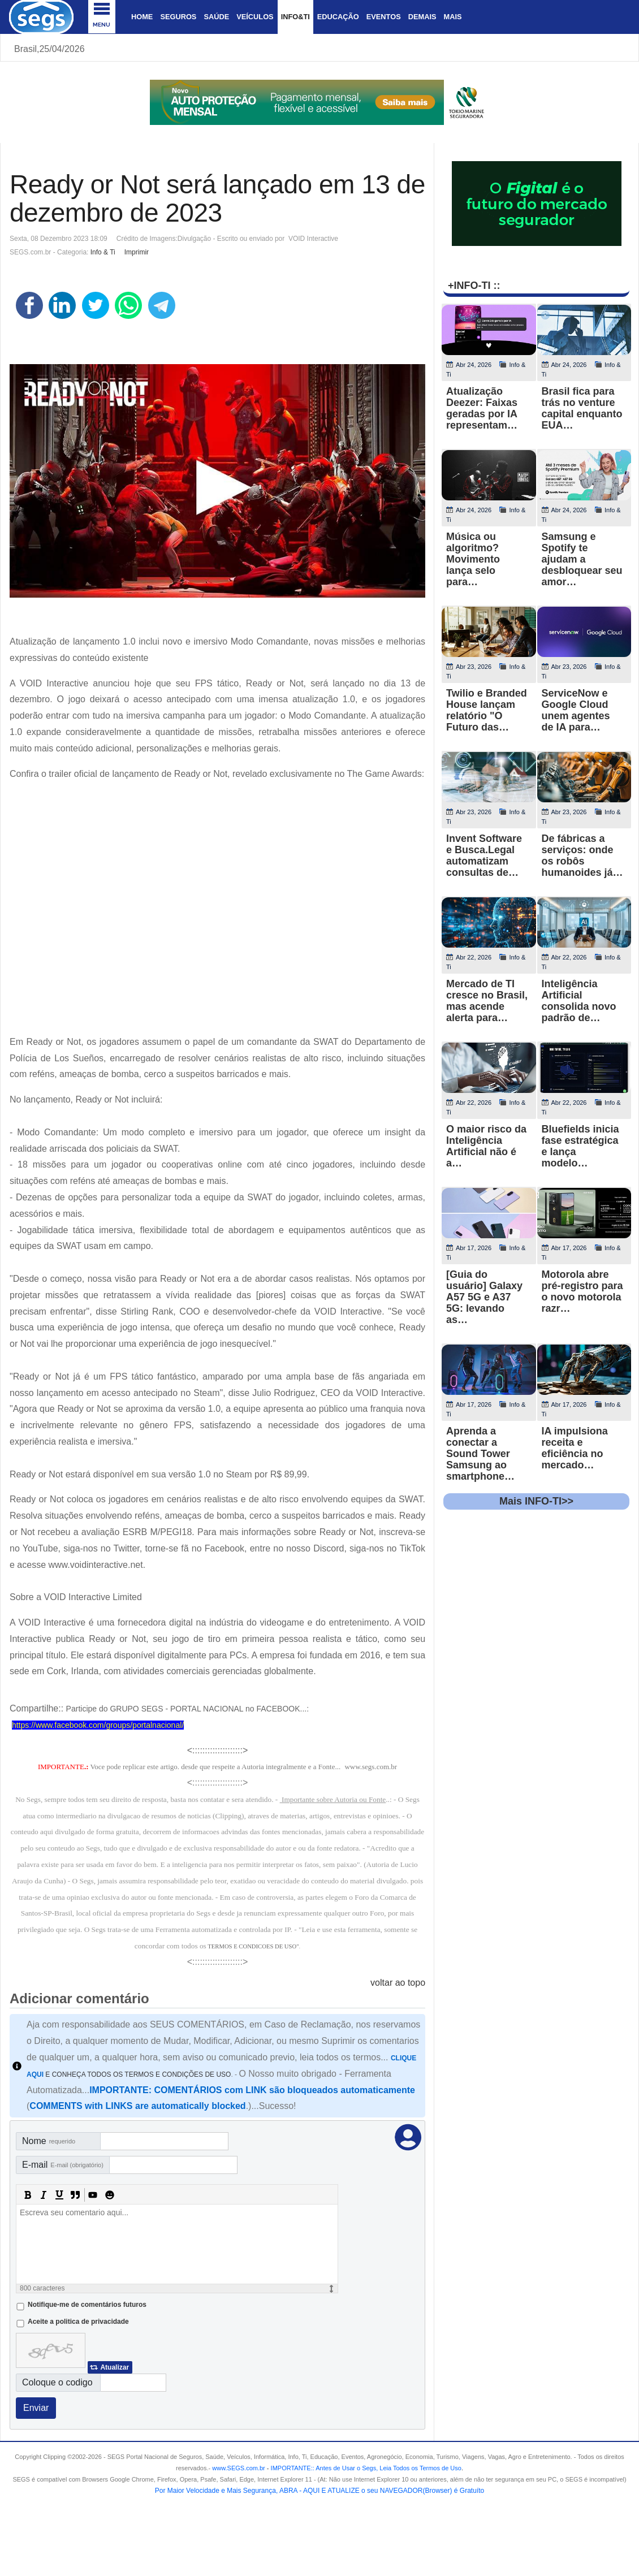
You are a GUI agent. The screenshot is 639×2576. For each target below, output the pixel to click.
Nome (48, 2141)
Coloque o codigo (57, 2382)
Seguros (178, 16)
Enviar (36, 2408)
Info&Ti (295, 16)
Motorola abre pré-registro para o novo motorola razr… (582, 1291)
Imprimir (136, 252)
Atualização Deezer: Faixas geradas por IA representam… (481, 408)
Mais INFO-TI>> (536, 1501)
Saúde (216, 16)
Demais (422, 16)
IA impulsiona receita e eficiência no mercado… (575, 1448)
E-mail (62, 2164)
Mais (452, 16)
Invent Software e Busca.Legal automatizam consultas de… (484, 855)
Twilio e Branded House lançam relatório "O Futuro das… (486, 710)
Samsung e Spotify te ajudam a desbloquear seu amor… (582, 559)
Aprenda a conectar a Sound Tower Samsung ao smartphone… (480, 1453)
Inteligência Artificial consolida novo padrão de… (579, 1000)
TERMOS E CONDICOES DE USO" (253, 1946)
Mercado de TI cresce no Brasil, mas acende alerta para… (487, 1000)
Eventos (383, 16)
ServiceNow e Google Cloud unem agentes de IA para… (576, 710)
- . (364, 2468)
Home (142, 16)
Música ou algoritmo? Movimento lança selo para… (473, 559)
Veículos (254, 16)
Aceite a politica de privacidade (78, 2322)
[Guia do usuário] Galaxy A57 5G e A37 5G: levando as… (484, 1297)
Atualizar (114, 2367)
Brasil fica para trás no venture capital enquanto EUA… (582, 408)
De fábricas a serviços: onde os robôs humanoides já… (582, 855)
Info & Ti (102, 252)
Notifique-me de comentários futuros (87, 2305)
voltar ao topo (397, 1982)
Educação (338, 16)
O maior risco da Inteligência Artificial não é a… (486, 1146)
